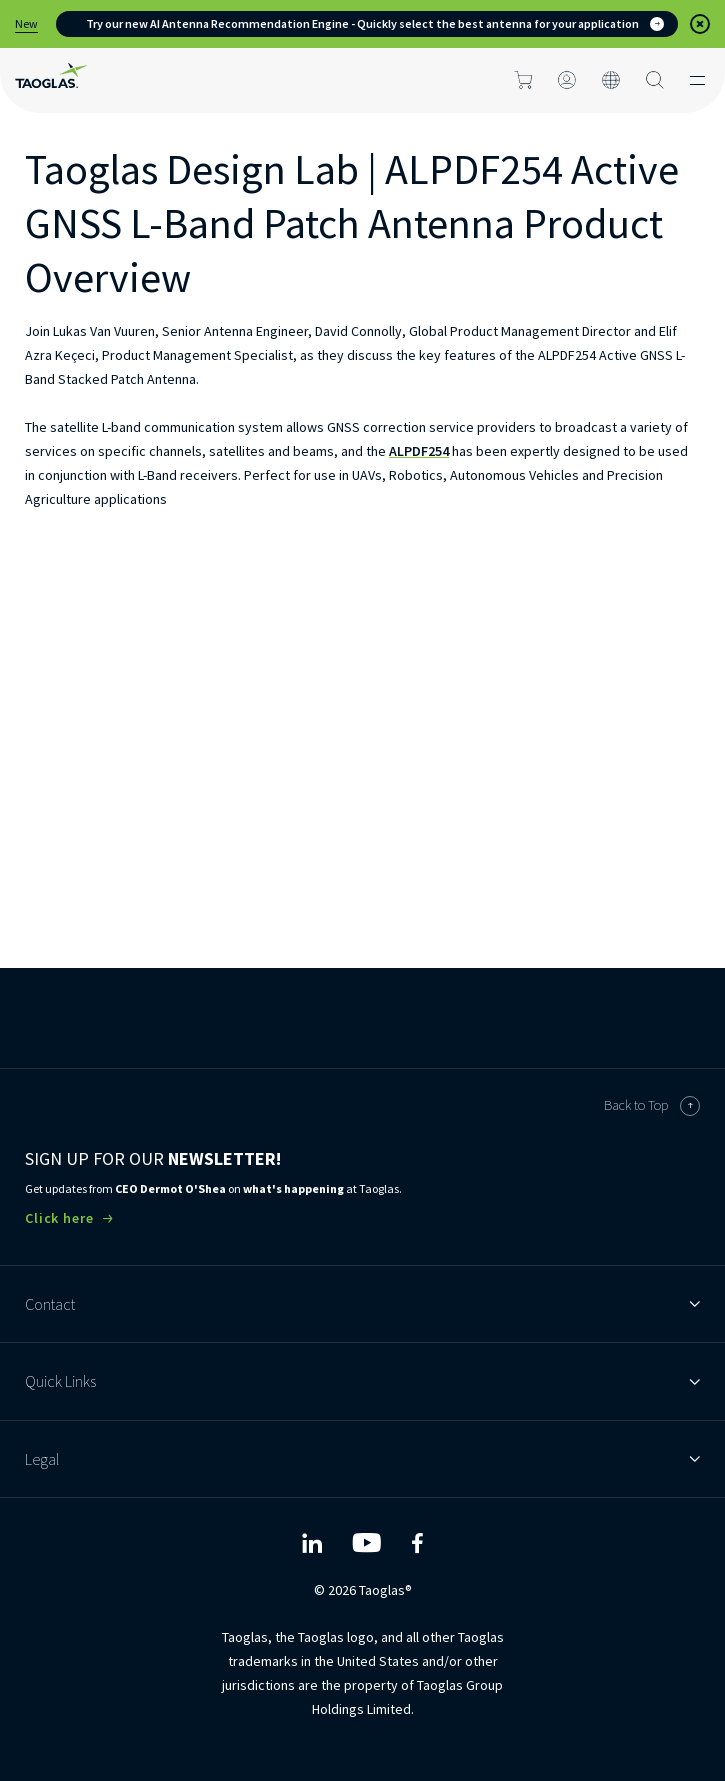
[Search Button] (655, 80)
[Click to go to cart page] (523, 80)
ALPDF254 (419, 451)
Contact (362, 1304)
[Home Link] (51, 80)
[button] (700, 24)
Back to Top (652, 1106)
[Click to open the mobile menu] (697, 80)
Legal (362, 1459)
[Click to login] (567, 80)
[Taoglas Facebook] (417, 1543)
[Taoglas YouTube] (366, 1543)
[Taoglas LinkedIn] (312, 1543)
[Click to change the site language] (611, 80)
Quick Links (362, 1381)
